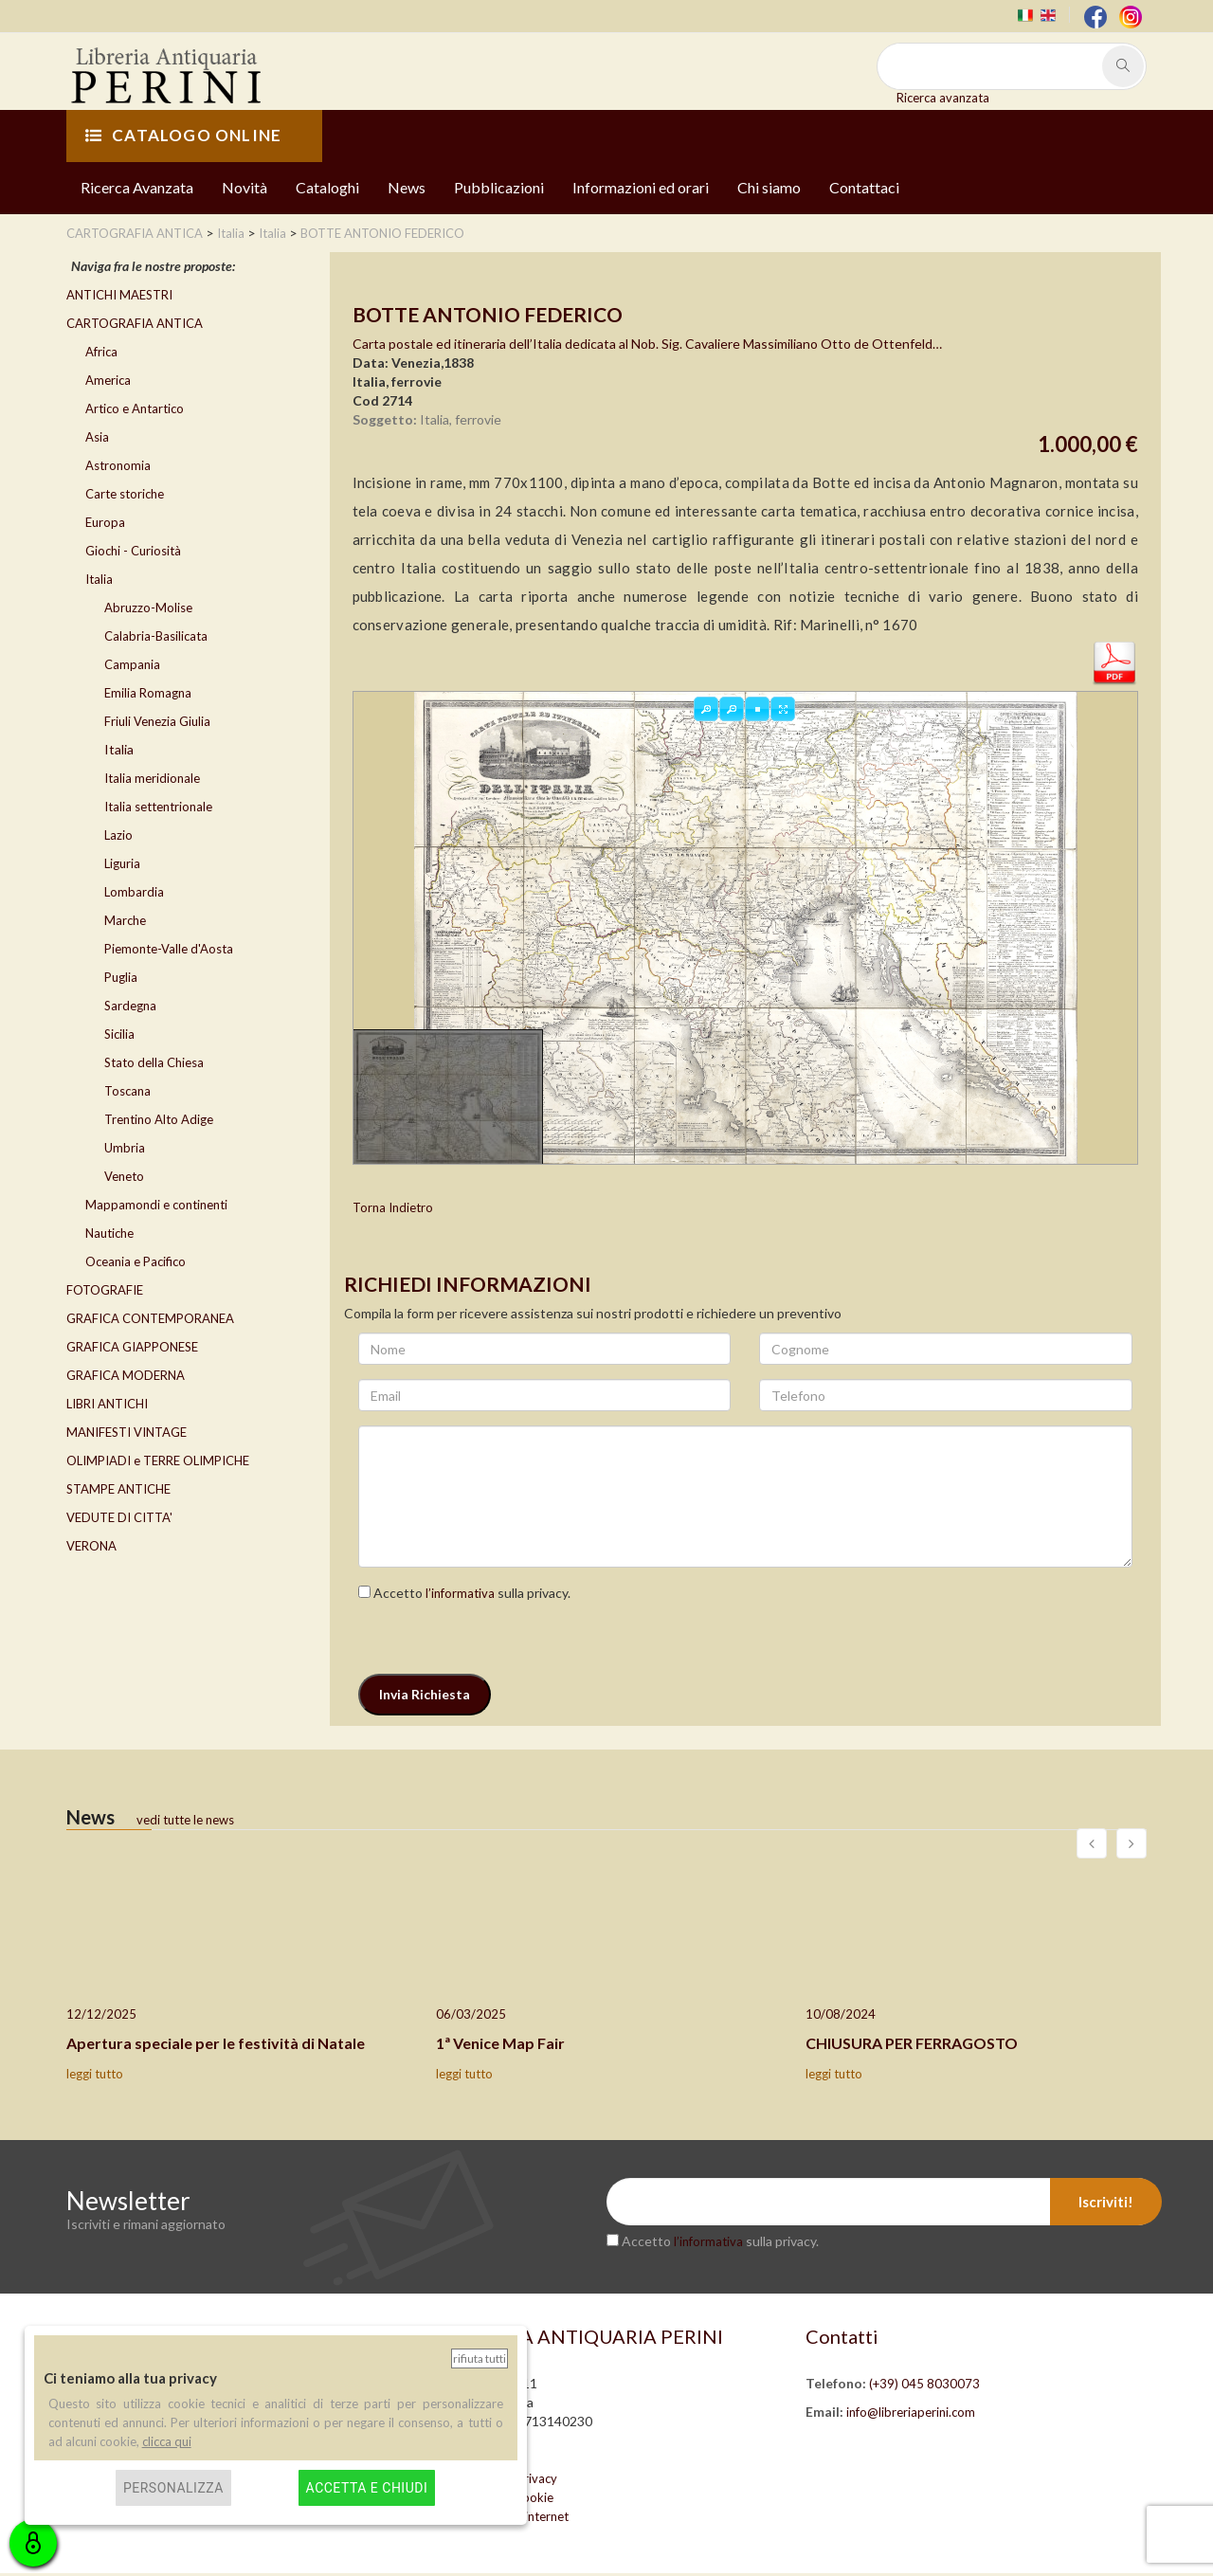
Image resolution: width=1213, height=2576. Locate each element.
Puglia (120, 979)
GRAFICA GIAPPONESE (132, 1348)
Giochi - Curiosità (133, 552)
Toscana (127, 1092)
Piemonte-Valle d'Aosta (168, 950)
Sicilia (119, 1035)
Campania (132, 666)
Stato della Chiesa (154, 1064)
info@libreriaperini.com (910, 2414)
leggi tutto (94, 2076)
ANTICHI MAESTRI (119, 296)
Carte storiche (124, 495)
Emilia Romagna (147, 694)
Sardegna (130, 1007)
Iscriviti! (1105, 2204)
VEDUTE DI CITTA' (119, 1519)
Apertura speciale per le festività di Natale (215, 2046)
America (108, 382)
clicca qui (166, 2441)
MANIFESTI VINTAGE (126, 1434)
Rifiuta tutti (479, 2358)
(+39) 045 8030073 (924, 2386)
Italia (99, 581)
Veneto (124, 1178)
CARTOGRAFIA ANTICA (134, 325)
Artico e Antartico (134, 410)
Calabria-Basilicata (156, 637)
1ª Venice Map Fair (500, 2046)
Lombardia (134, 893)
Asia (97, 438)
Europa (105, 524)
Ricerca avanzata (942, 97)
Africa (101, 353)
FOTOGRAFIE (104, 1291)
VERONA (91, 1547)
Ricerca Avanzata (137, 189)
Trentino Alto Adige (158, 1121)
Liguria (122, 865)
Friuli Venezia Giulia (157, 723)
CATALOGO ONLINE (183, 138)
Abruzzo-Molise (148, 609)
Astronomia (118, 467)
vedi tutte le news (185, 1822)
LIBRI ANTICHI (107, 1405)
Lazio (118, 836)
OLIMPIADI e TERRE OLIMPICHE (157, 1462)
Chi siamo (769, 189)
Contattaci (864, 189)
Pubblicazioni (499, 189)
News (406, 189)
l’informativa (460, 1596)
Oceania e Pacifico (135, 1263)
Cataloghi (327, 189)
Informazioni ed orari (640, 189)
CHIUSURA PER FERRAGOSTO (912, 2046)
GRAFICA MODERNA (125, 1377)
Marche (125, 922)
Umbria (124, 1149)
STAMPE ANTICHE (118, 1490)
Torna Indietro (393, 1210)
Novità (244, 189)
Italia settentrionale (158, 808)
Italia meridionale (152, 780)
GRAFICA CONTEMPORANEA (150, 1320)
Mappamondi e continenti (156, 1206)
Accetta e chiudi (367, 2488)
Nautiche (109, 1235)
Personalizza (173, 2488)
